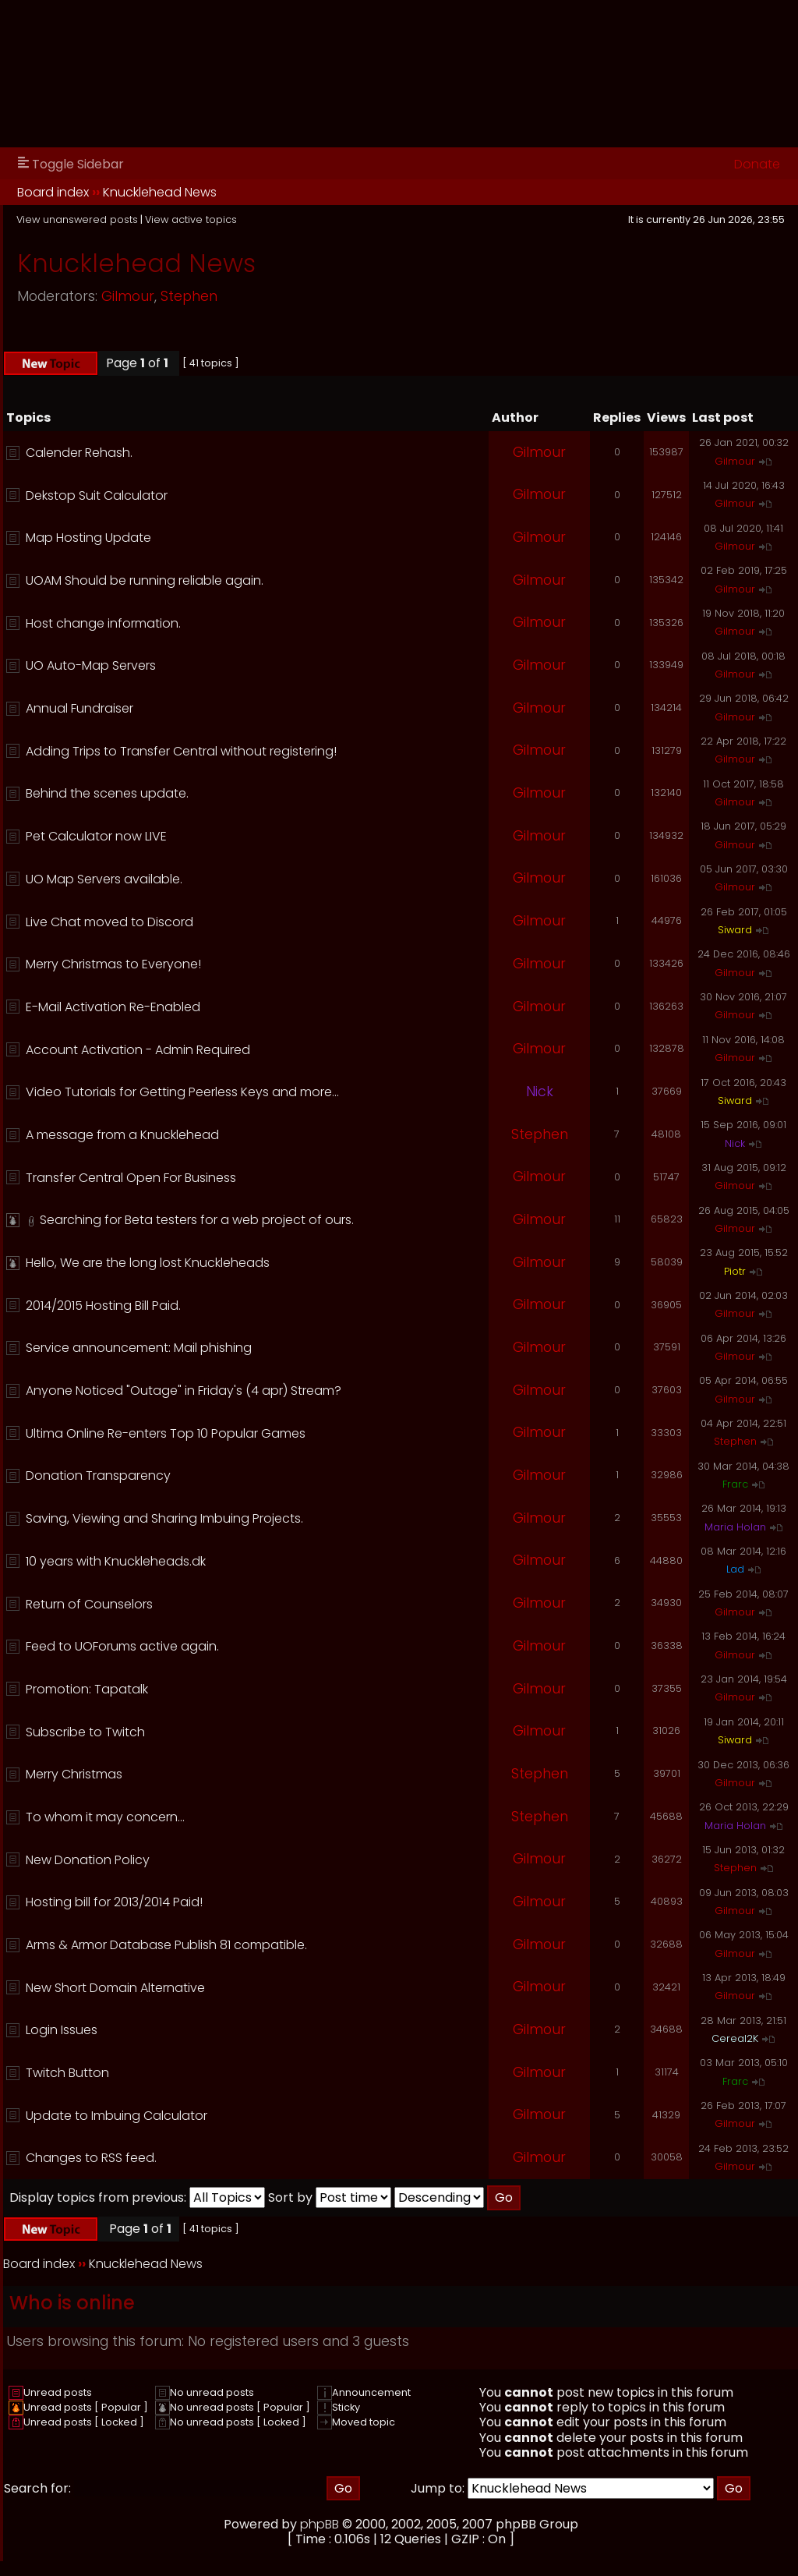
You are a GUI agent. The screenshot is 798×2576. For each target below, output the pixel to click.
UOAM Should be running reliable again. (144, 580)
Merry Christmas (74, 1774)
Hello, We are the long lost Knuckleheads (148, 1263)
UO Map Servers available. (104, 879)
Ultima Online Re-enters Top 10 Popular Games (165, 1433)
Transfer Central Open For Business (131, 1178)
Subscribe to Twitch (85, 1732)
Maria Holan (735, 1527)
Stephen (189, 296)
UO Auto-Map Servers (91, 665)
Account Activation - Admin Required (138, 1050)
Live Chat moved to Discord (109, 922)
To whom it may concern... (105, 1817)
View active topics (191, 219)
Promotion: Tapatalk (87, 1689)
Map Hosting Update (88, 538)
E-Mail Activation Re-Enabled (113, 1007)
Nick (539, 1091)
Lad (735, 1569)
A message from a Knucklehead (122, 1135)
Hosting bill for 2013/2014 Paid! (114, 1902)
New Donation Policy (88, 1860)
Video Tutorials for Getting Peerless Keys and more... (182, 1092)
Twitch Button (67, 2073)
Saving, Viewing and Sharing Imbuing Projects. (164, 1518)
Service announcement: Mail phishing (139, 1348)
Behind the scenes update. (107, 793)
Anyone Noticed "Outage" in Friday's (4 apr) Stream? (183, 1390)
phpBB (319, 2524)
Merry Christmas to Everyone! (113, 964)
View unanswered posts (77, 219)
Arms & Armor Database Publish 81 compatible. (166, 1945)
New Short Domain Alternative (115, 1988)
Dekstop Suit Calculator (97, 495)
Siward (735, 929)
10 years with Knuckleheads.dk (116, 1561)
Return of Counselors (89, 1604)
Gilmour (127, 296)
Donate (757, 164)
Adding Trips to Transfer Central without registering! (181, 751)
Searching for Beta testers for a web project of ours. (197, 1220)
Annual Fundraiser (79, 708)
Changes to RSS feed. (91, 2158)
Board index (53, 192)
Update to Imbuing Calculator (116, 2116)
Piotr (735, 1271)
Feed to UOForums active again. (122, 1646)
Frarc (735, 1484)
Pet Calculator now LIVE (96, 836)
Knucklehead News (160, 192)
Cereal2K (734, 2038)
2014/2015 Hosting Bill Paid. (103, 1306)
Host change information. (103, 623)
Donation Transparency (98, 1475)
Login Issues (61, 2030)
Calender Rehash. (79, 453)
